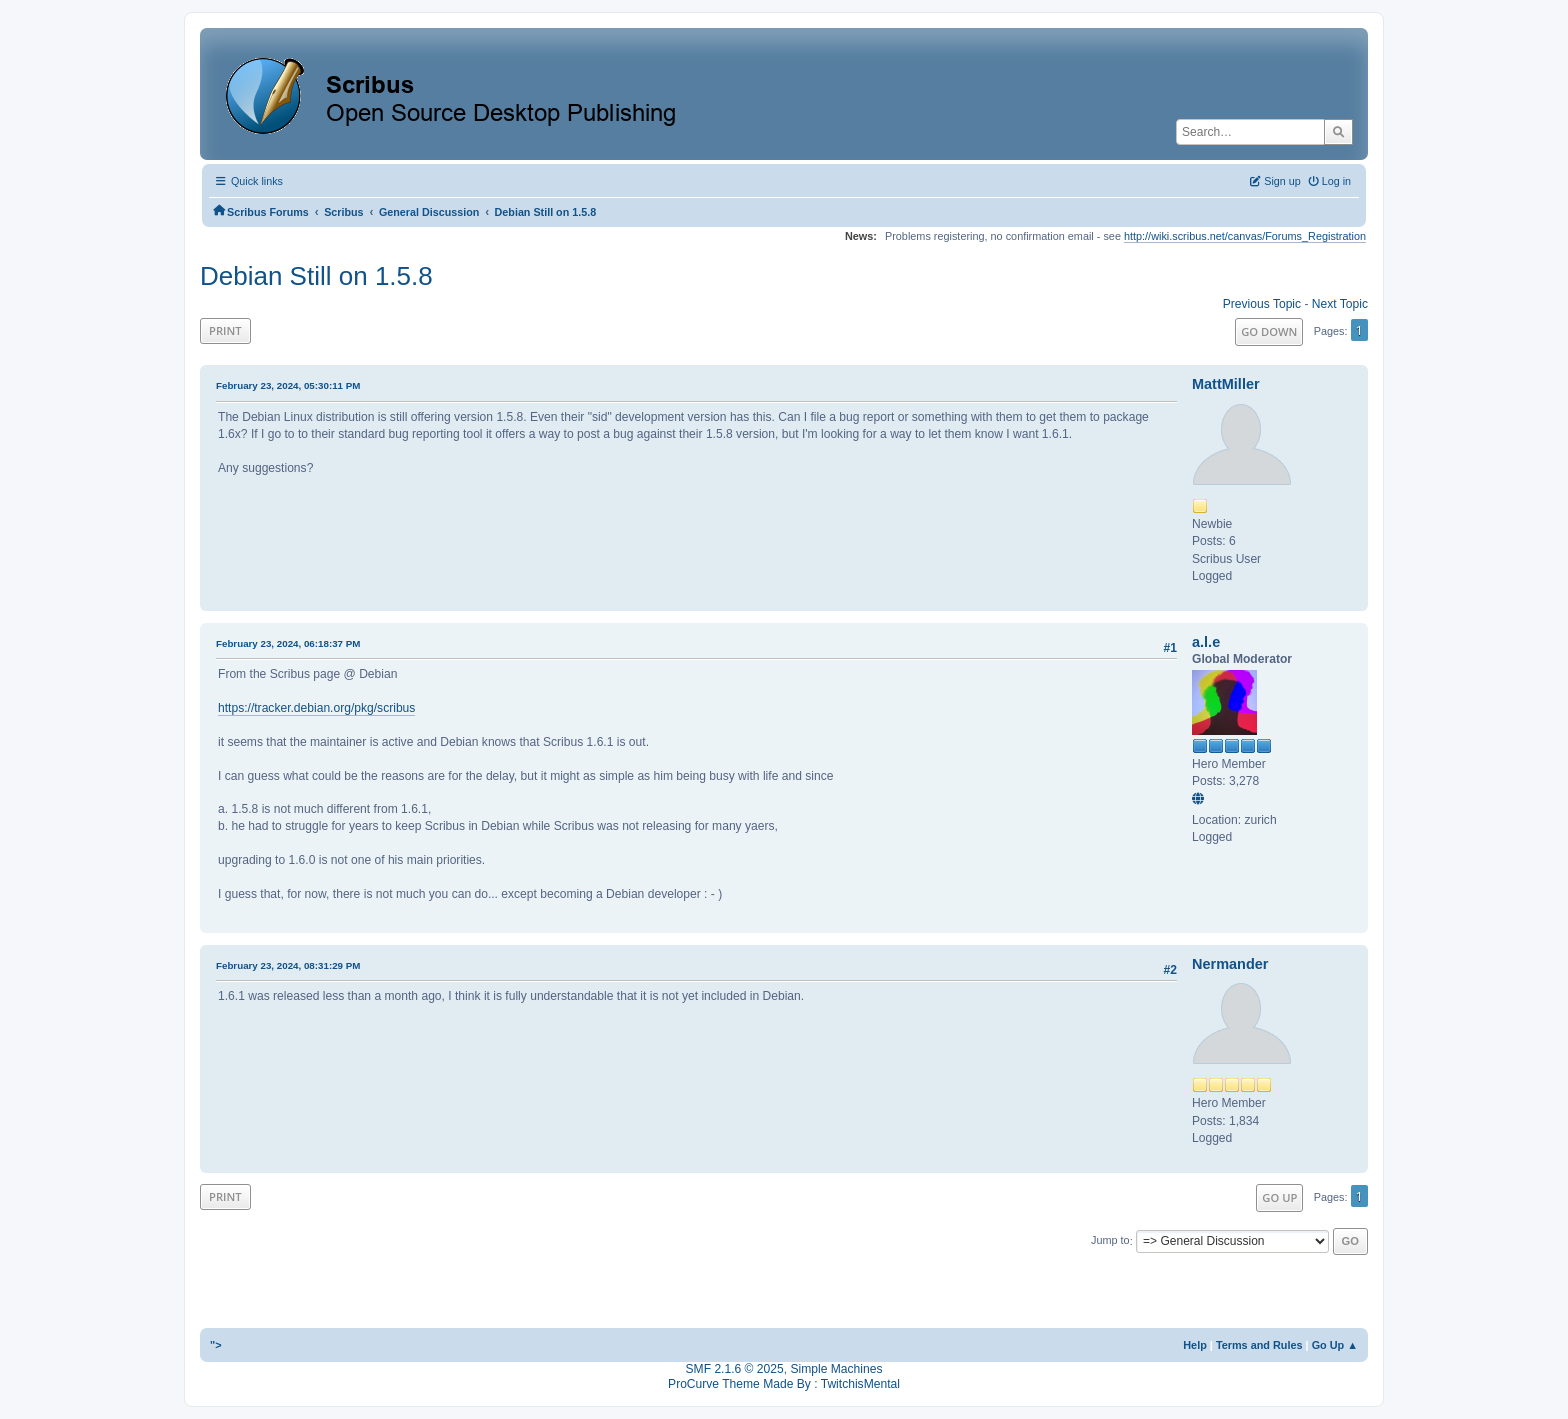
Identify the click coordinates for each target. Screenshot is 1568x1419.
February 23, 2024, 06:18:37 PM (288, 643)
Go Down (1269, 331)
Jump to (1110, 1241)
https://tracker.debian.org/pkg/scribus (316, 708)
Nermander (1230, 964)
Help (1195, 1345)
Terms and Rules (1259, 1345)
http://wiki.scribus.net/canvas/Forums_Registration (1245, 236)
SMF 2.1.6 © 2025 (735, 1369)
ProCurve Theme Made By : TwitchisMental (784, 1384)
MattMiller (1226, 384)
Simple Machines (836, 1369)
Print (225, 330)
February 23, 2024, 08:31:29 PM (288, 965)
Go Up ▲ (1335, 1345)
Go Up (1279, 1197)
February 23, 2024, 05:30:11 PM (288, 385)
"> (216, 1345)
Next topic (1340, 304)
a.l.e (1206, 642)
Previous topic (1262, 304)
